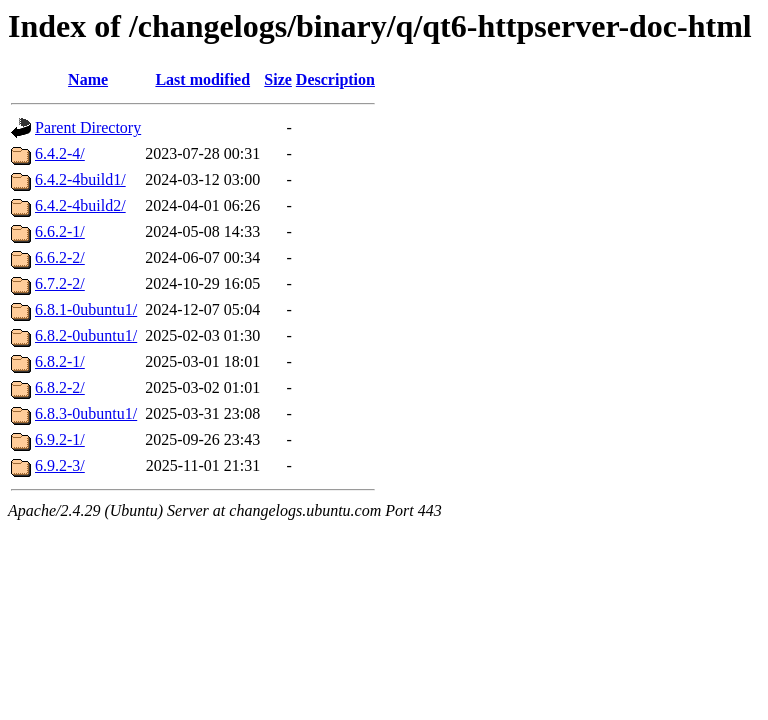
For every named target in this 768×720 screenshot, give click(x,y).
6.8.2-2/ (60, 387)
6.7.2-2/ (60, 283)
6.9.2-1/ (60, 439)
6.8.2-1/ (60, 361)
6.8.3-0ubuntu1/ (86, 413)
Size (278, 79)
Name (88, 79)
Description (335, 79)
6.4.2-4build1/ (80, 179)
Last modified (202, 79)
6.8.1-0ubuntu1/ (86, 309)
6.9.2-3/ (60, 465)
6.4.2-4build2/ (80, 205)
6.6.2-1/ (60, 231)
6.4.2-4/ (60, 153)
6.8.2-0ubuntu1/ (86, 335)
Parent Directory (88, 127)
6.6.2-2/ (60, 257)
